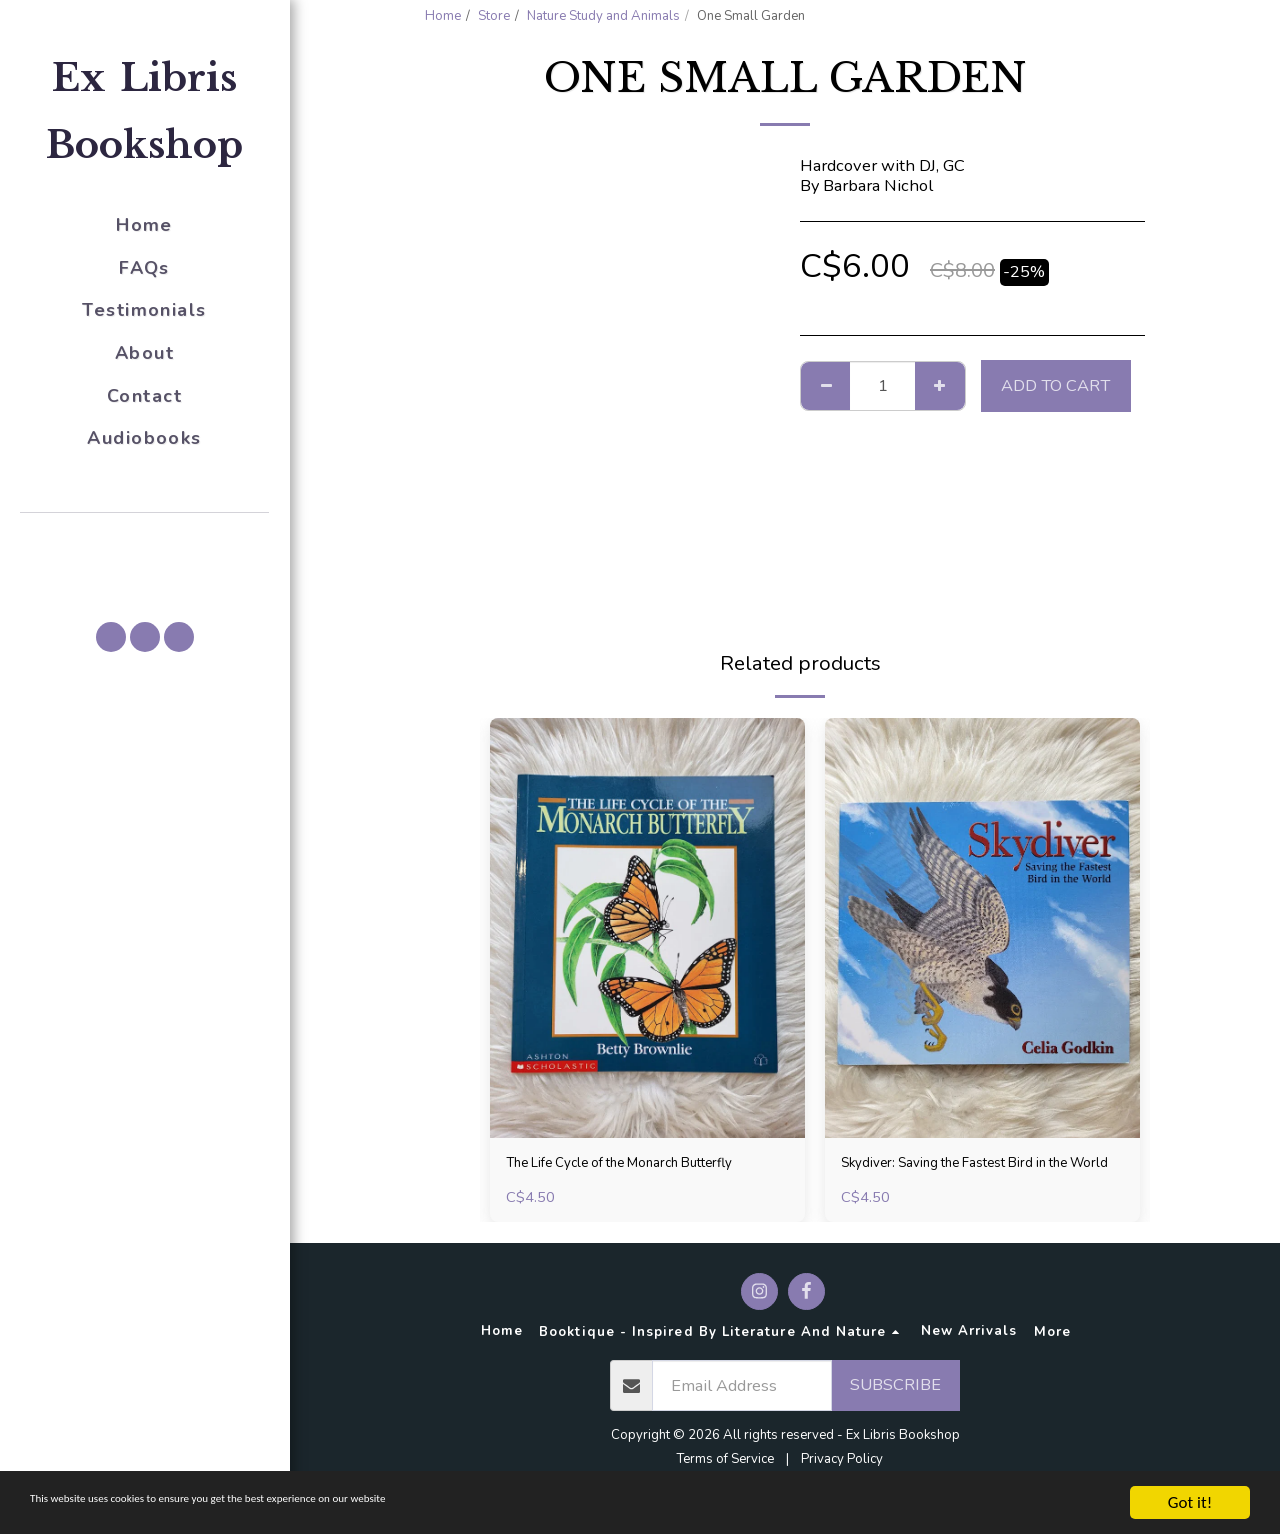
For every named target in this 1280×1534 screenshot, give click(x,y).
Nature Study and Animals (603, 16)
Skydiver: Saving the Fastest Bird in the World (971, 1178)
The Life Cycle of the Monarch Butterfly (618, 1178)
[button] (145, 541)
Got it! (1190, 1502)
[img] (647, 928)
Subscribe (895, 1414)
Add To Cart (1055, 385)
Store (494, 16)
